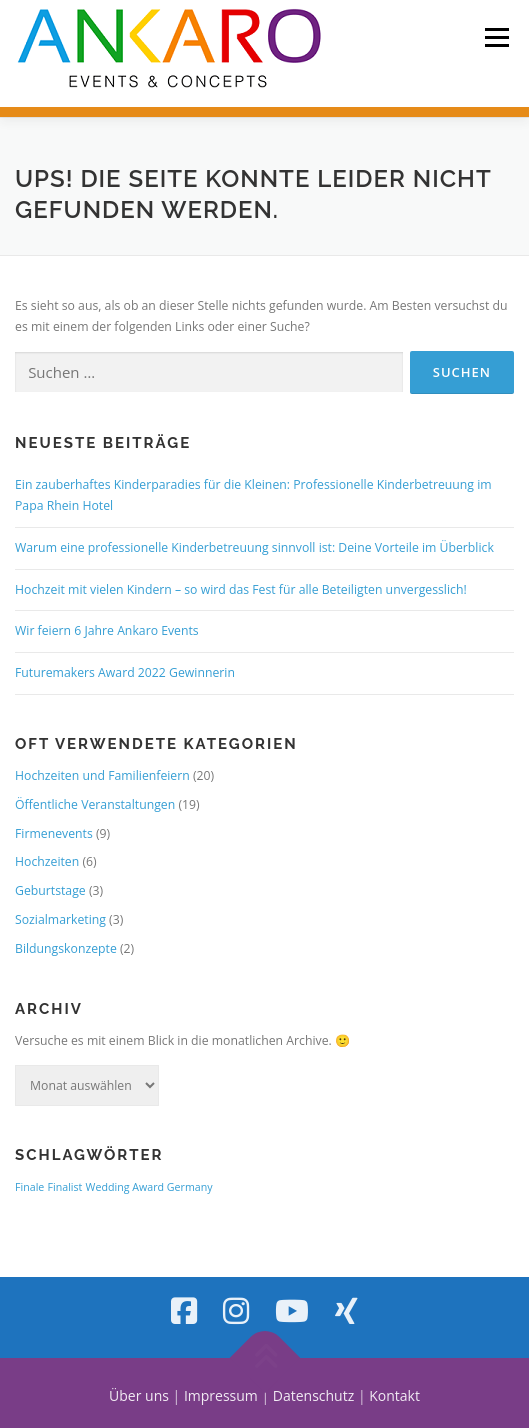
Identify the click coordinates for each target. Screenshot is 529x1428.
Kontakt (394, 1395)
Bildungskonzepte (66, 948)
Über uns (139, 1395)
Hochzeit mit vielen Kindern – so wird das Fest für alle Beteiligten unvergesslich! (241, 589)
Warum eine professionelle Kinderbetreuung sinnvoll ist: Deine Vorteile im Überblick (254, 547)
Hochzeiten (47, 861)
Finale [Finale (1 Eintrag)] (29, 1187)
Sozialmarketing (60, 919)
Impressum (221, 1395)
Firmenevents (54, 833)
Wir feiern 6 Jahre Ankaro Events (107, 630)
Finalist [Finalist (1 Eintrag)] (65, 1187)
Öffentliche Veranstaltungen (95, 804)
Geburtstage (50, 890)
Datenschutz (313, 1395)
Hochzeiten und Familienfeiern (102, 775)
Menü (495, 37)
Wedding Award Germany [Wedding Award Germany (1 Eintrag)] (149, 1187)
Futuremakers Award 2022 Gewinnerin (125, 672)
